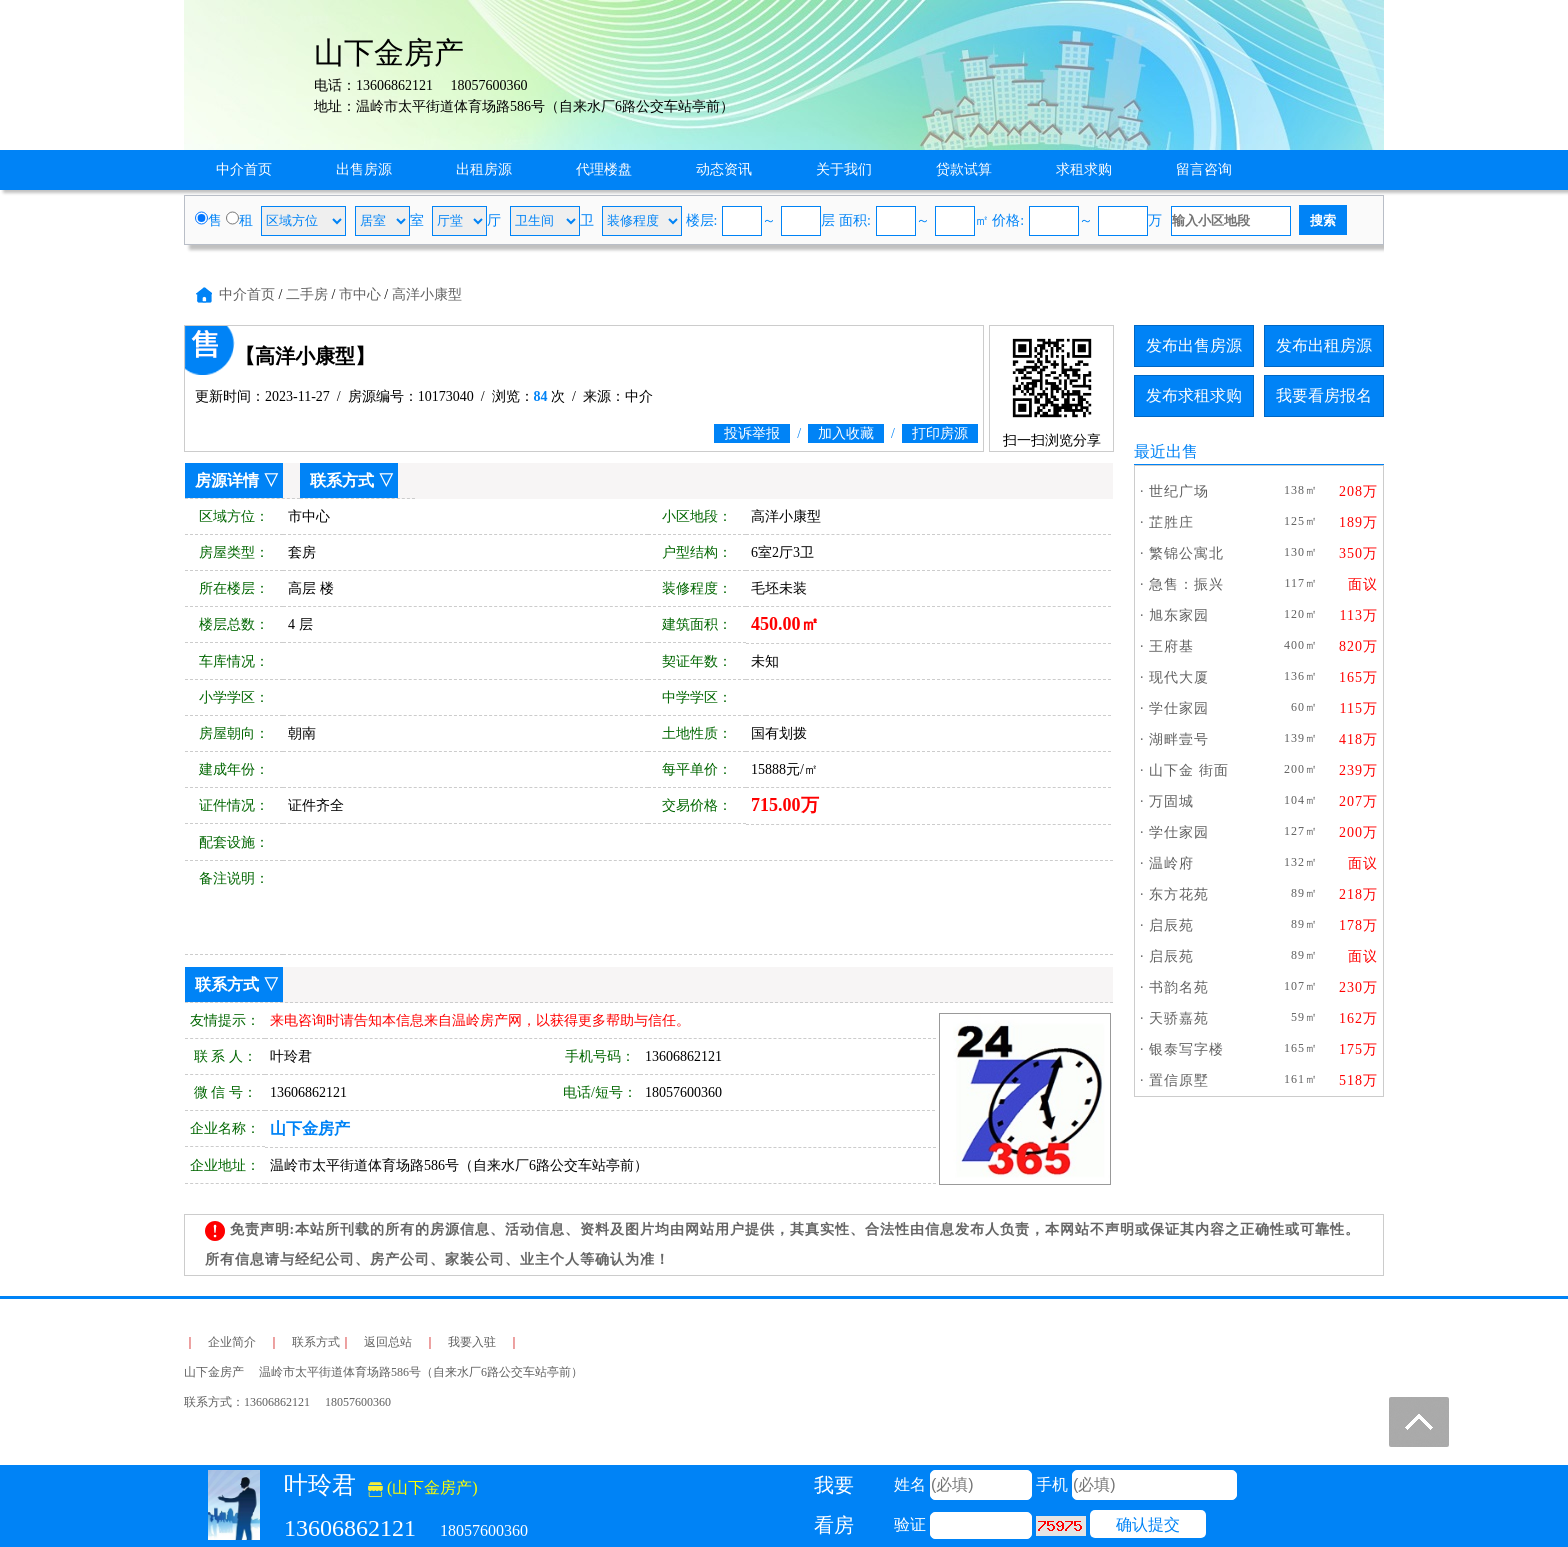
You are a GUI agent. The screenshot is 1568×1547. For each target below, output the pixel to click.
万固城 (1171, 801)
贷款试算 (964, 169)
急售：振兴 (1186, 584)
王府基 (1171, 646)
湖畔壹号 (1179, 739)
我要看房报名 (1324, 395)
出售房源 (364, 169)
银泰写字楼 (1186, 1049)
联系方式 (342, 480)
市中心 (360, 294)
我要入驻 (472, 1342)
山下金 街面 (1189, 770)
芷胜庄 (1171, 522)
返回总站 (388, 1342)
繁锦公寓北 (1186, 553)
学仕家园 (1179, 708)
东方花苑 (1179, 894)
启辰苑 (1171, 925)
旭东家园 (1179, 615)
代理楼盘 (604, 169)
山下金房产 (310, 1128)
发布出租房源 (1324, 345)
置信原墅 (1179, 1080)
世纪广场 (1179, 491)
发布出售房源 (1194, 345)
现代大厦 (1179, 677)
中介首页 (244, 169)
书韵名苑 (1179, 987)
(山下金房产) (423, 1487)
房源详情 (227, 480)
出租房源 (484, 169)
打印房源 (940, 433)
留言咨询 (1204, 169)
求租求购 (1084, 169)
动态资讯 (724, 169)
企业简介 (232, 1342)
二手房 (307, 294)
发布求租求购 (1194, 395)
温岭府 (1171, 863)
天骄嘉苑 (1179, 1018)
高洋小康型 (427, 294)
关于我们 (844, 169)
